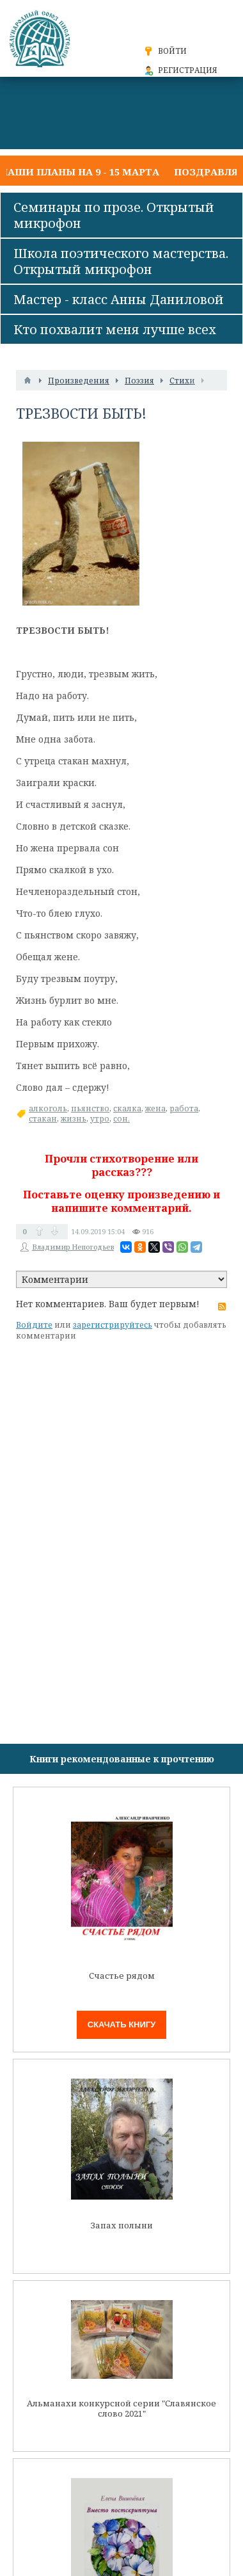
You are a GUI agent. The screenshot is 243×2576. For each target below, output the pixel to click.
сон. (121, 1118)
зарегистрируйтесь (112, 1324)
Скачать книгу (122, 2024)
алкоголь (48, 1108)
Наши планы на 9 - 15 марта (79, 171)
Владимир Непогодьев (73, 1247)
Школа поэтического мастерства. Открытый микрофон (120, 261)
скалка (127, 1108)
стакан (43, 1118)
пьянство (90, 1108)
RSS (222, 1306)
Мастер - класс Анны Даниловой (118, 299)
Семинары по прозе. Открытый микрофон (113, 215)
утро (99, 1118)
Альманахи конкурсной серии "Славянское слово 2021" (121, 2408)
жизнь (73, 1118)
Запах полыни (122, 2225)
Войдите (34, 1324)
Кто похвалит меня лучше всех (114, 329)
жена (155, 1108)
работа (183, 1108)
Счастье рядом (122, 1975)
